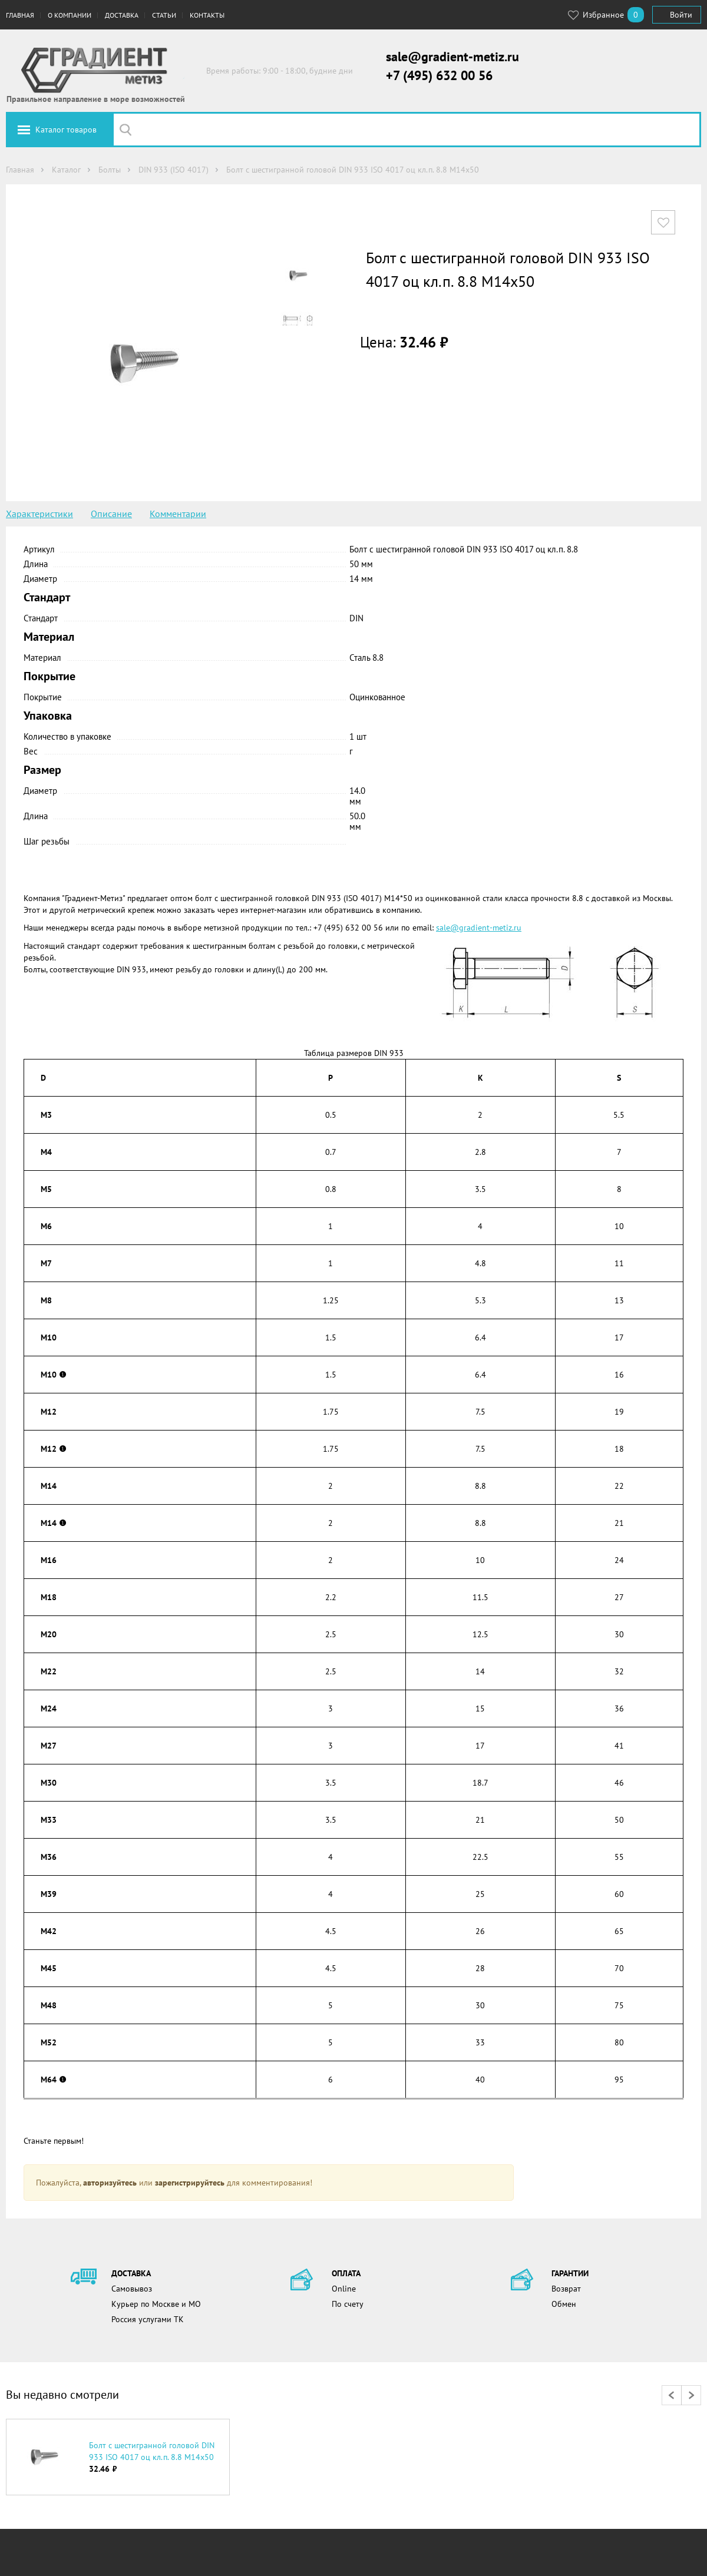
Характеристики (39, 513)
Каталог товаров (66, 129)
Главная (20, 15)
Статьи (164, 15)
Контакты (207, 15)
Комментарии (178, 513)
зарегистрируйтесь (189, 2182)
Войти (681, 14)
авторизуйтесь (110, 2182)
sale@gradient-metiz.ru (452, 56)
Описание (111, 513)
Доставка (121, 15)
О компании (69, 15)
